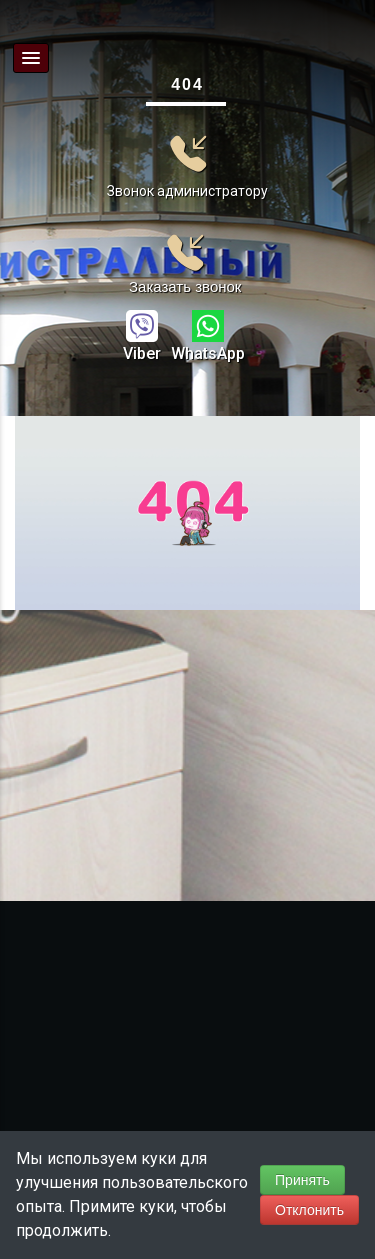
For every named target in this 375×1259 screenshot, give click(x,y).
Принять (302, 1180)
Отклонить (309, 1210)
